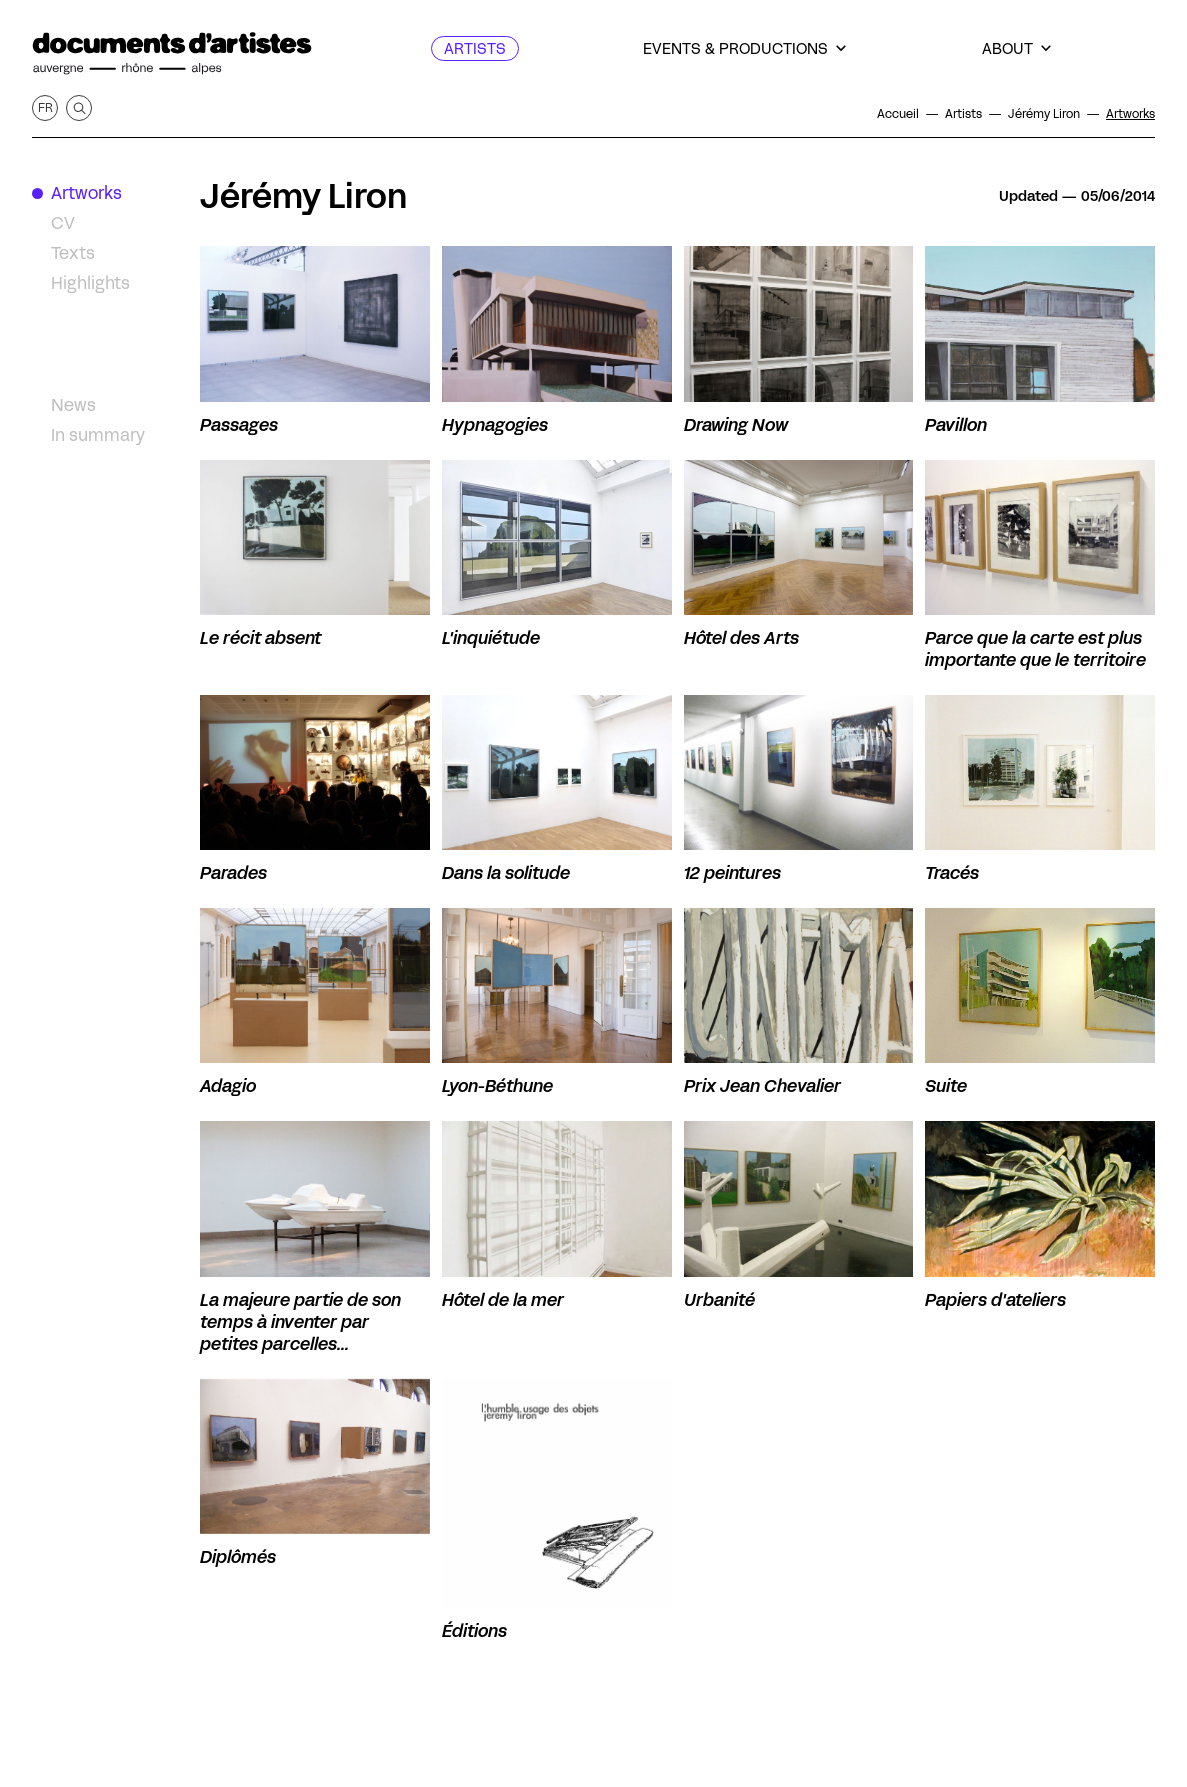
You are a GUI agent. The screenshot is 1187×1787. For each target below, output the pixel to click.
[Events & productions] (744, 48)
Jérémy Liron (304, 196)
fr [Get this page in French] (45, 107)
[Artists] (475, 48)
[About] (1016, 48)
